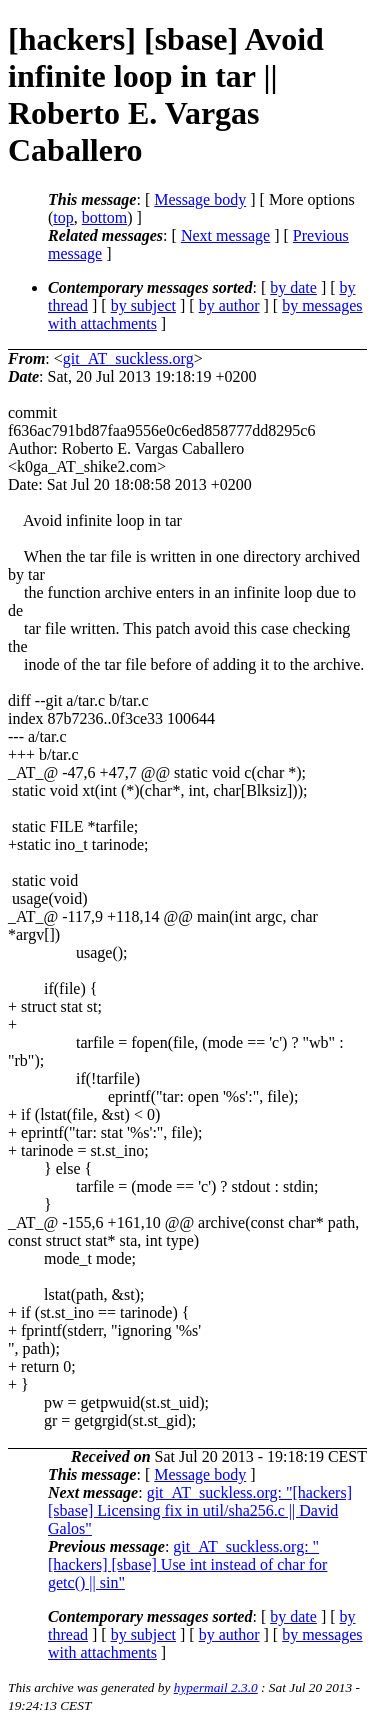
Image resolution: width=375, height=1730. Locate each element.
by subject (143, 305)
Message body (200, 199)
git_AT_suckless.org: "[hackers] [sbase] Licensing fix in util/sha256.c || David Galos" (200, 1510)
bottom (104, 217)
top (63, 217)
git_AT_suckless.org (128, 358)
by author (229, 305)
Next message (225, 235)
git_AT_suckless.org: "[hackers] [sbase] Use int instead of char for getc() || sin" (187, 1564)
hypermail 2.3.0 (216, 1687)
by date (293, 287)
